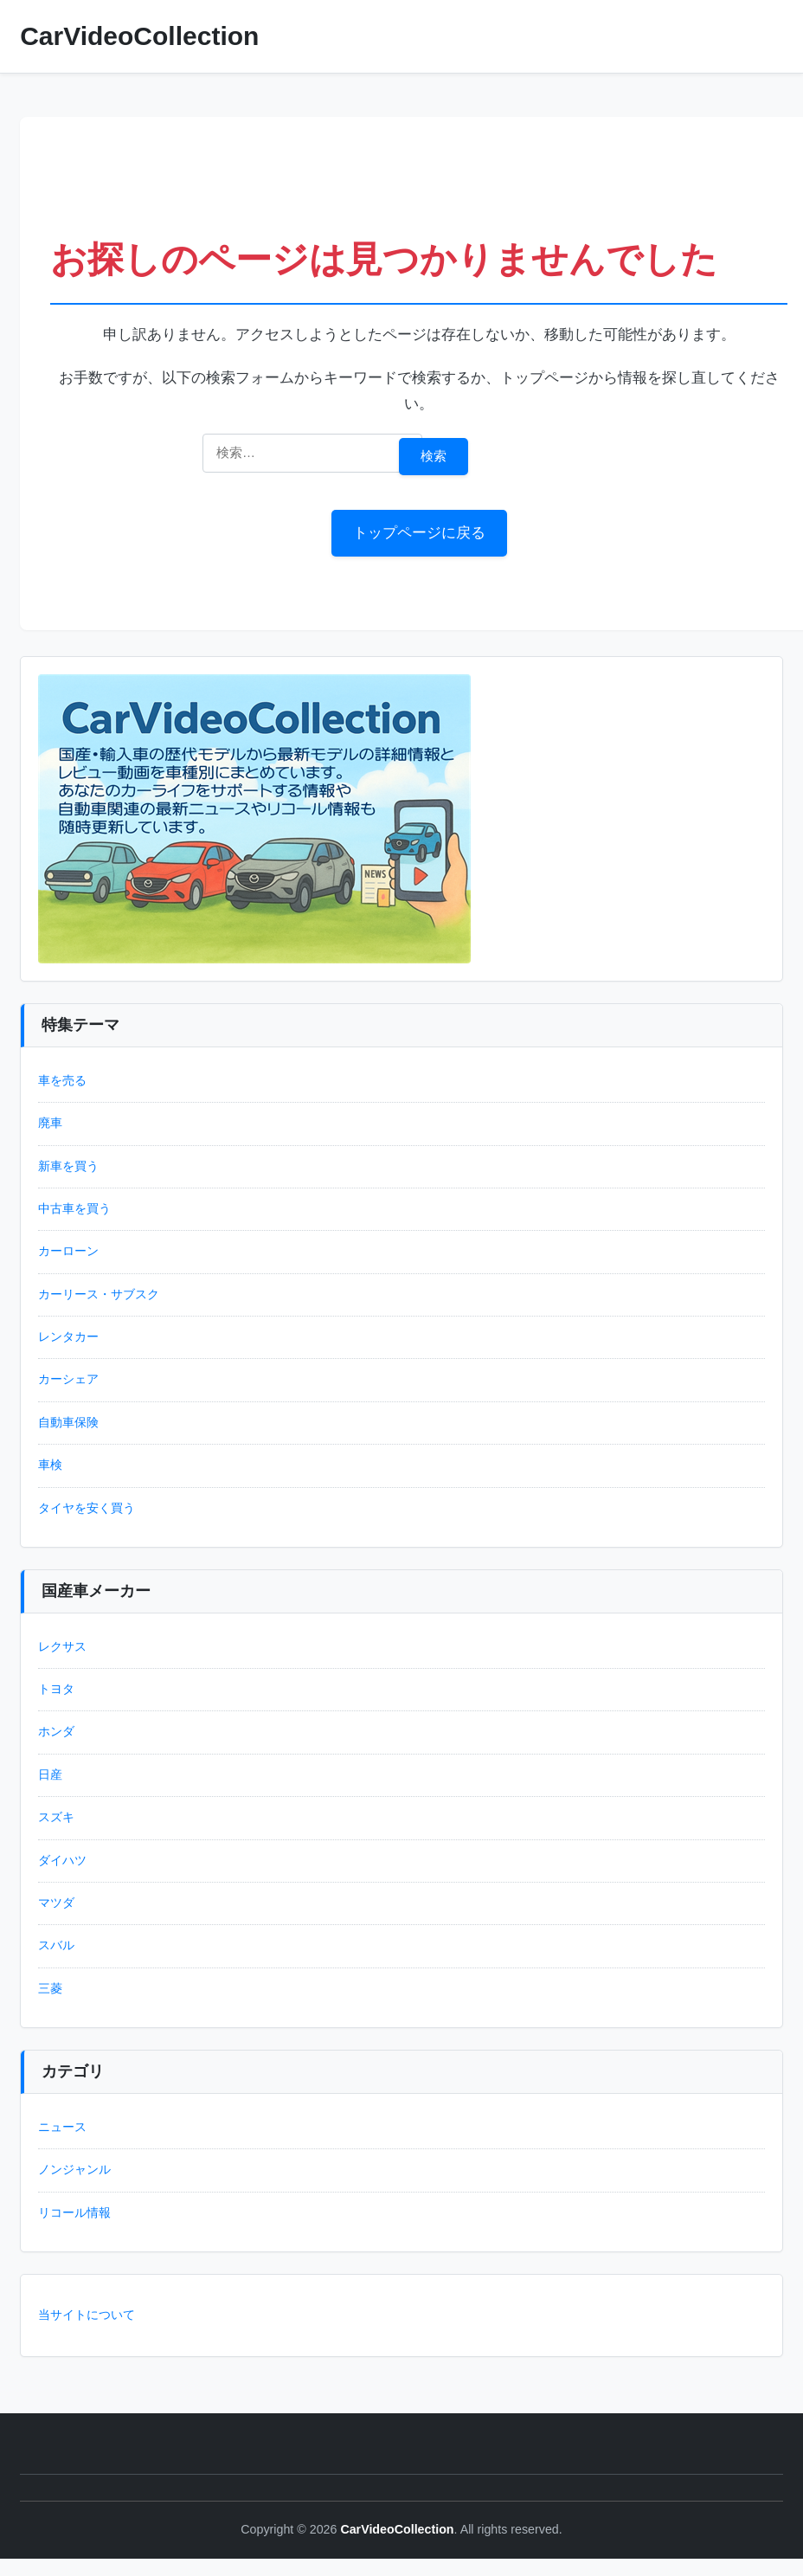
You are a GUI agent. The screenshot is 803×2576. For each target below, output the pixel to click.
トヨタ (56, 1689)
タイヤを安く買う (86, 1508)
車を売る (62, 1080)
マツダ (56, 1903)
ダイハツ (62, 1860)
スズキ (56, 1817)
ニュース (62, 2127)
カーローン (68, 1251)
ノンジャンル (74, 2169)
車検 (50, 1465)
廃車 (50, 1123)
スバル (56, 1945)
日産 (50, 1774)
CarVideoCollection (139, 36)
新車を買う (68, 1166)
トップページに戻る (419, 532)
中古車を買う (74, 1208)
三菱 (50, 1988)
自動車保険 (68, 1422)
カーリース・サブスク (98, 1294)
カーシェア (68, 1379)
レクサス (62, 1646)
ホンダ (56, 1731)
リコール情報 (74, 2212)
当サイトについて (86, 2315)
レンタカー (68, 1336)
